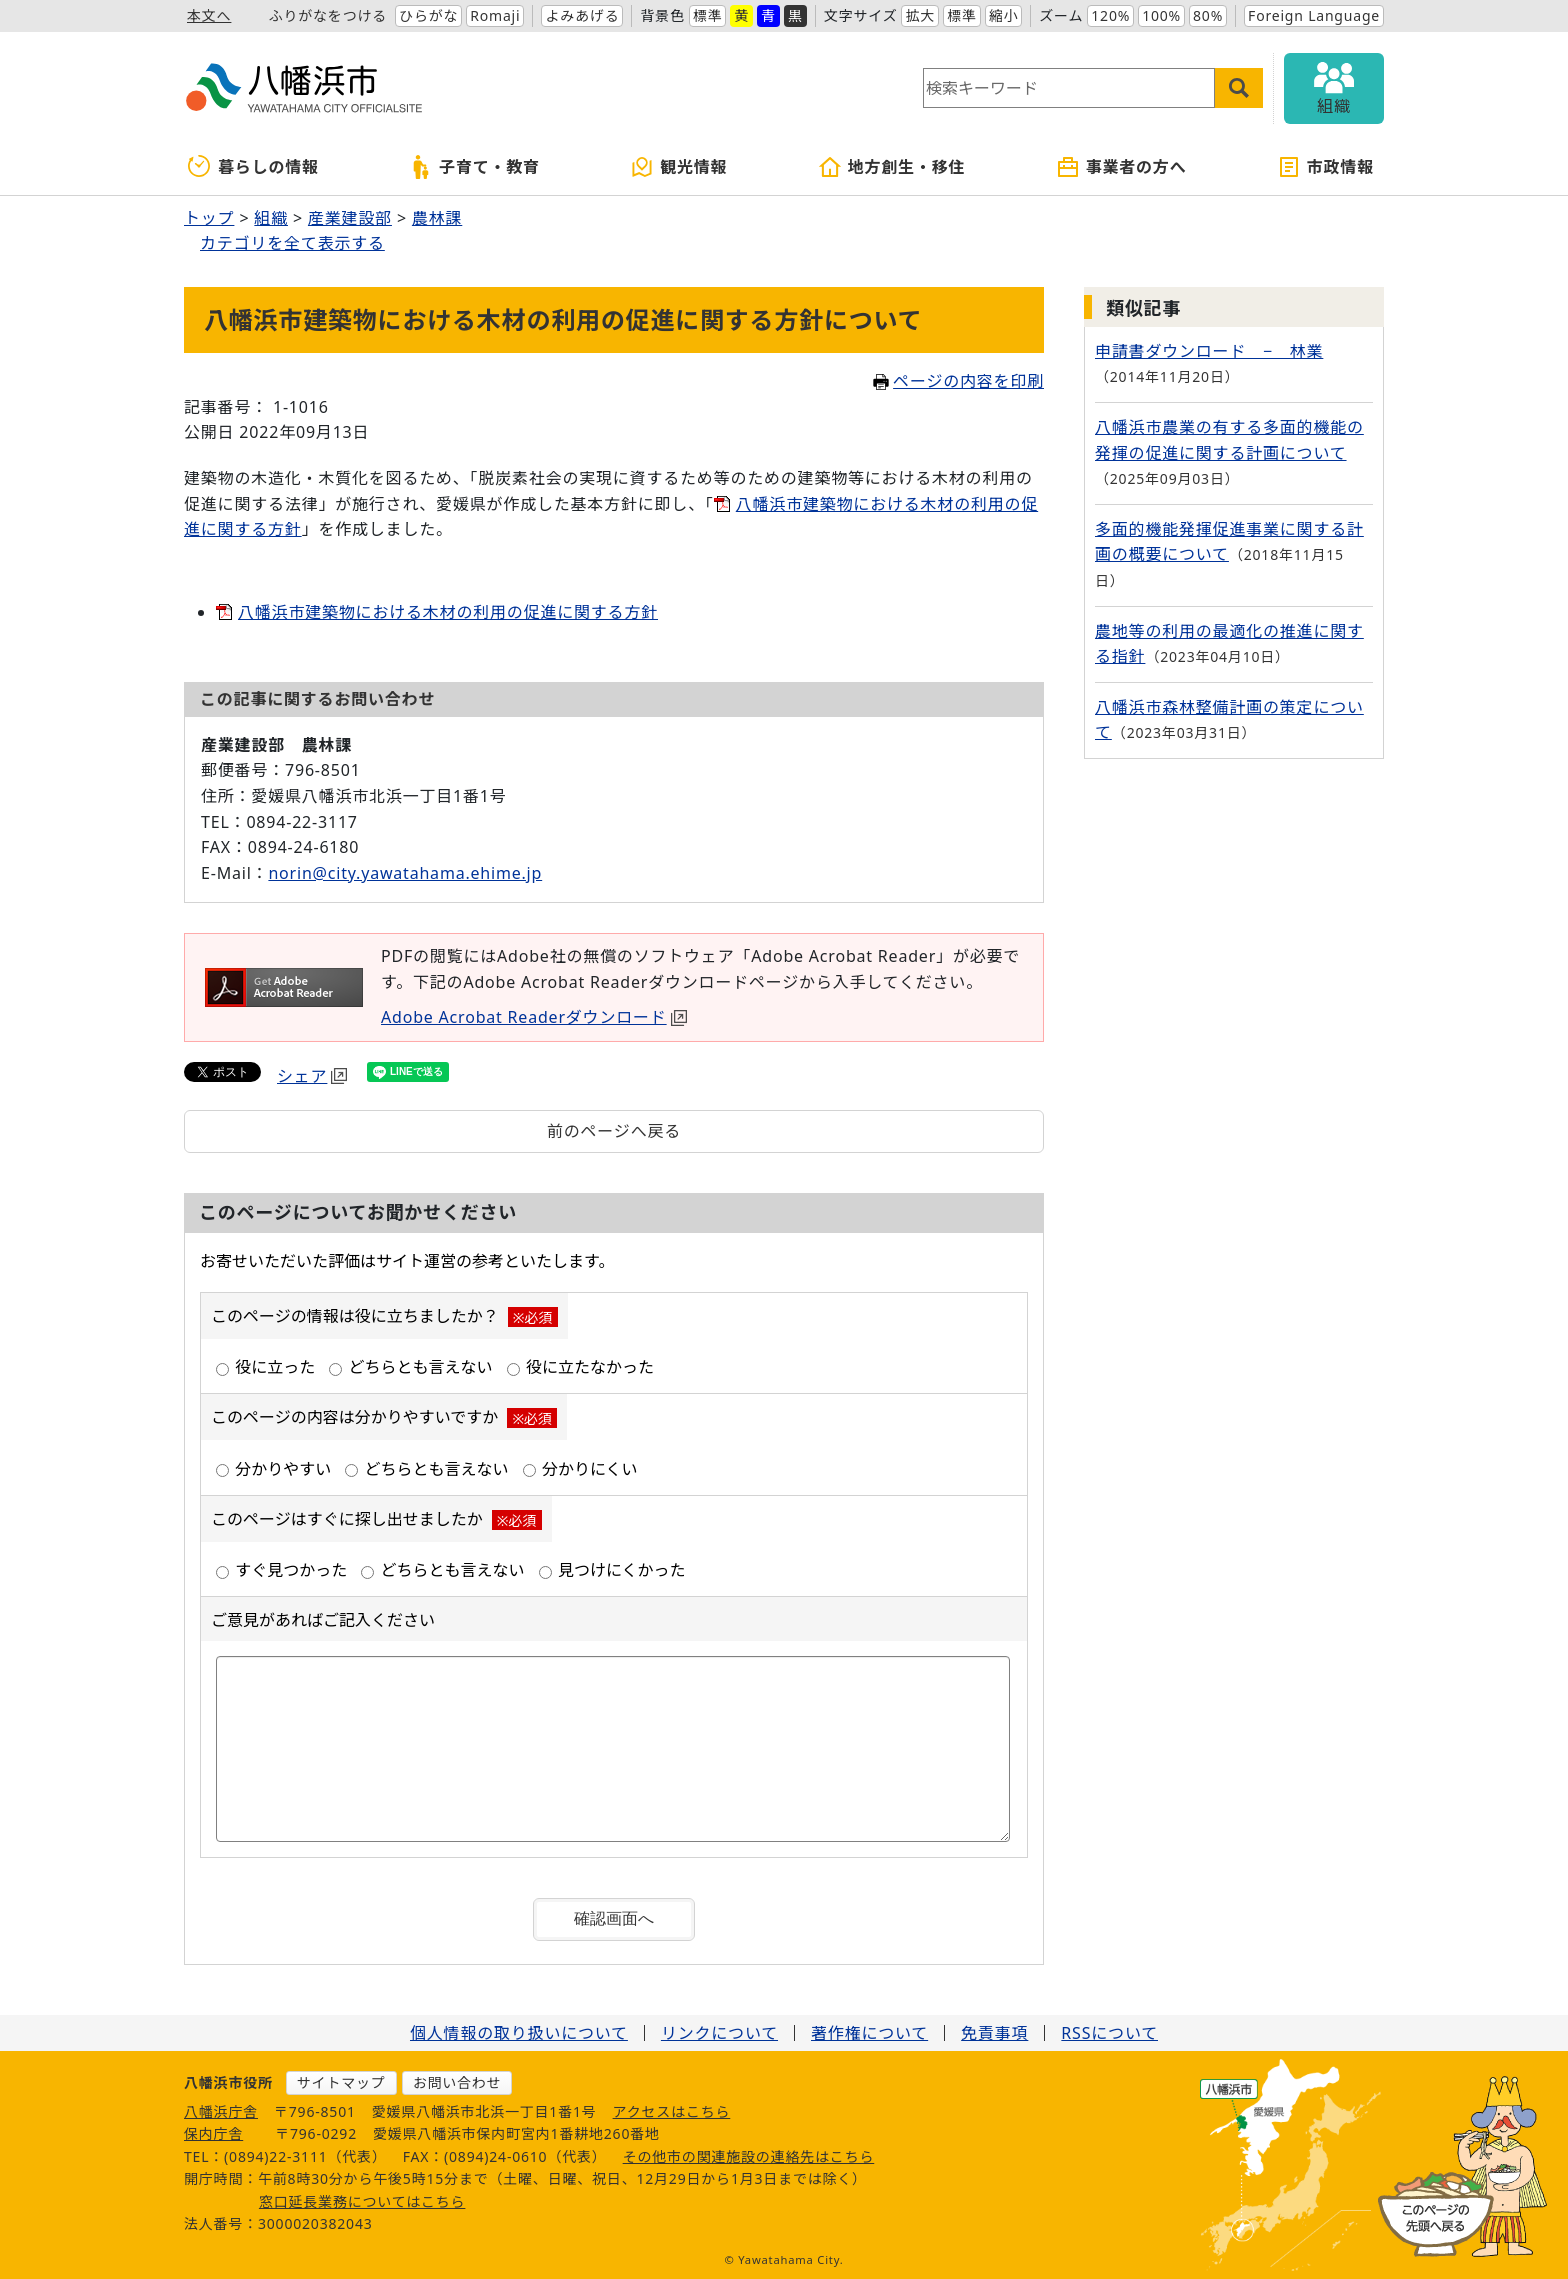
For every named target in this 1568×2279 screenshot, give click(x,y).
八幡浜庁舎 (221, 2111)
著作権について (869, 2033)
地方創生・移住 (892, 167)
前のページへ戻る (614, 1131)
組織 (271, 218)
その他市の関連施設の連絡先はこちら (749, 2156)
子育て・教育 (474, 167)
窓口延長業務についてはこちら (362, 2201)
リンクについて (719, 2033)
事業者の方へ (1121, 167)
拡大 (920, 15)
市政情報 (1325, 167)
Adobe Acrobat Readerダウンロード (534, 1017)
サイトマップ (341, 2082)
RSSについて (1109, 2033)
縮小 (1004, 15)
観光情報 (678, 167)
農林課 (437, 218)
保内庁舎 (213, 2133)
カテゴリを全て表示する (292, 243)
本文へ (209, 15)
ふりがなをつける (328, 15)
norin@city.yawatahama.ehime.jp (405, 873)
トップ (209, 218)
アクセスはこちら (672, 2111)
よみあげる (582, 15)
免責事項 (994, 2033)
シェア (312, 1076)
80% (1208, 15)
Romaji (495, 15)
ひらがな (428, 15)
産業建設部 (350, 218)
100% (1161, 15)
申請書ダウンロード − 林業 (1209, 351)
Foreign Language (1314, 15)
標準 (708, 15)
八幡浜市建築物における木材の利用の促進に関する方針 (448, 612)
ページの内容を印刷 (958, 381)
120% (1110, 15)
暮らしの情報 (253, 167)
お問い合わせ (457, 2082)
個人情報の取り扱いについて (519, 2033)
